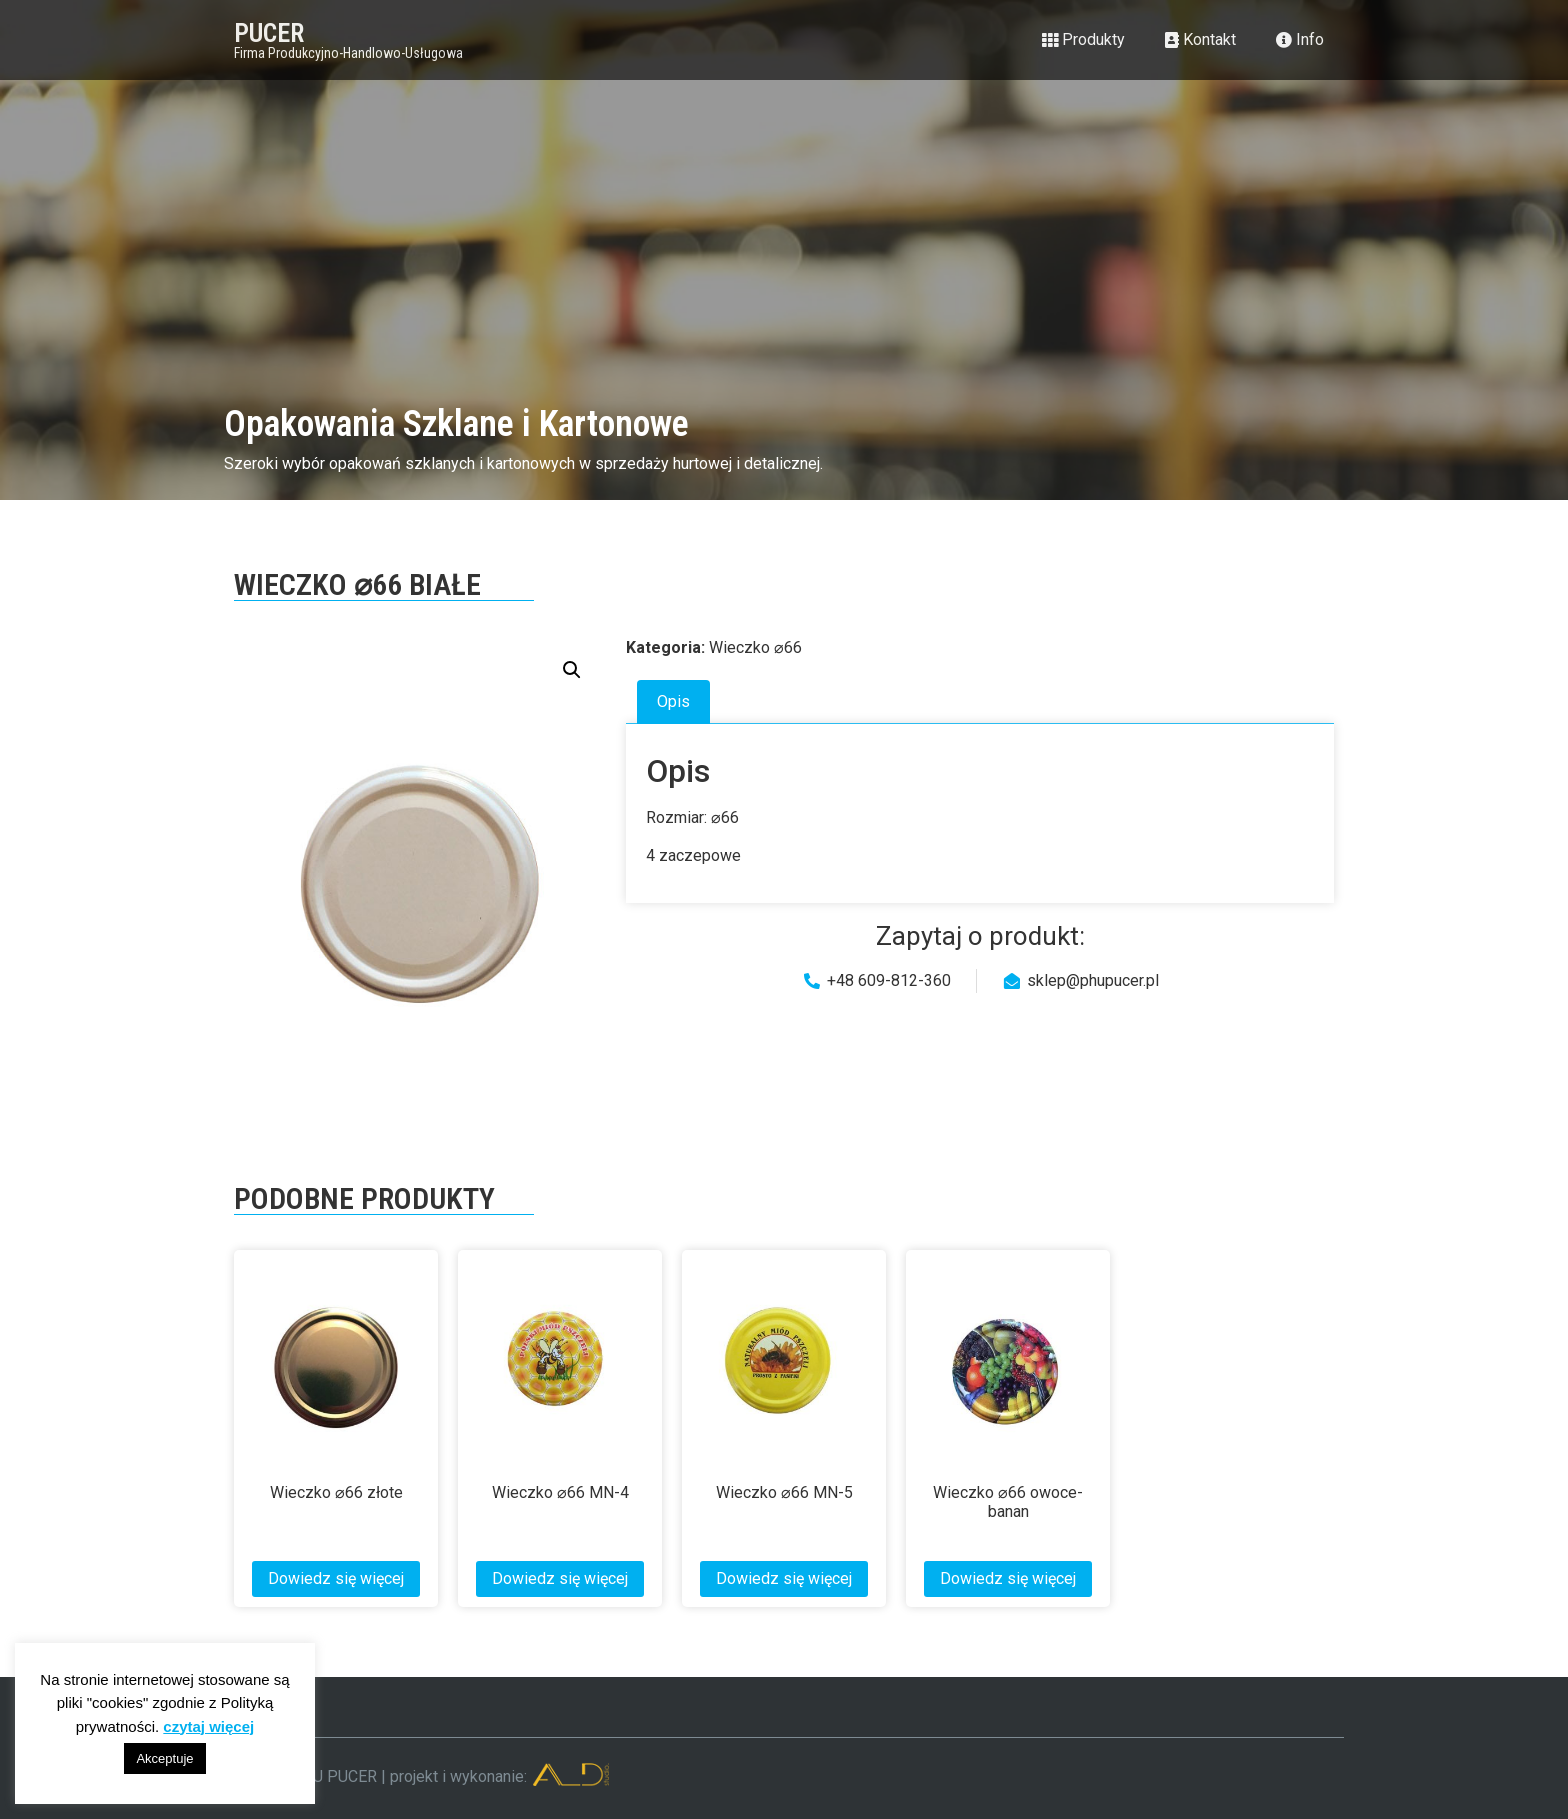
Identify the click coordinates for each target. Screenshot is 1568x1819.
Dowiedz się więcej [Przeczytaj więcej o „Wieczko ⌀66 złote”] (336, 1578)
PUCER (269, 33)
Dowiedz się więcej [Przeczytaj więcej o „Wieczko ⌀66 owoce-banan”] (1008, 1578)
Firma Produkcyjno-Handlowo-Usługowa (348, 53)
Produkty (1083, 39)
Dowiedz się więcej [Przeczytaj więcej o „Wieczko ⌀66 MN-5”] (784, 1578)
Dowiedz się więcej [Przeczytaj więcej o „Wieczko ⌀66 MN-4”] (560, 1578)
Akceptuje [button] (164, 1758)
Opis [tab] (673, 701)
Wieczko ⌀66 (755, 647)
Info (1300, 39)
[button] (572, 670)
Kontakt (1200, 39)
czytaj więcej (208, 1726)
